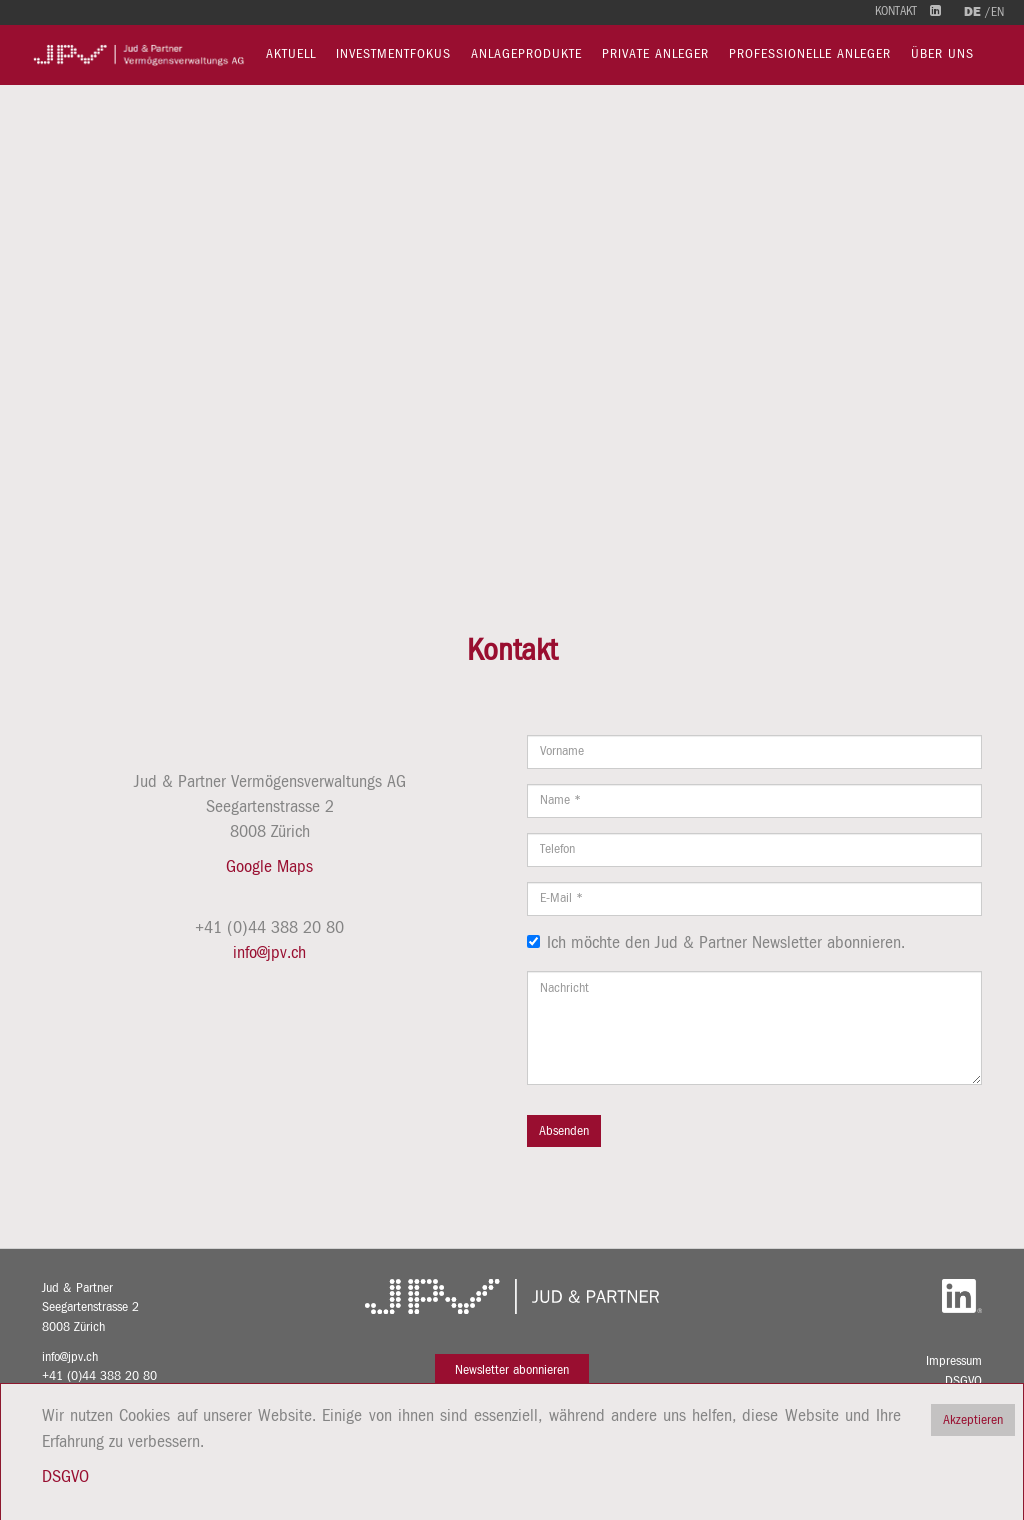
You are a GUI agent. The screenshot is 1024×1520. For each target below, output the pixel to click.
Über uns (942, 54)
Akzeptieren (973, 1420)
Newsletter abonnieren (512, 1370)
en (997, 12)
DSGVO (963, 1381)
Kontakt (896, 11)
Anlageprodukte (526, 54)
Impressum (954, 1361)
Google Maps (269, 867)
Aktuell (291, 54)
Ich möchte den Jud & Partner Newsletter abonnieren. (716, 943)
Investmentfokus (393, 54)
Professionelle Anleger (810, 54)
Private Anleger (655, 54)
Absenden (564, 1131)
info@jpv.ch (269, 953)
